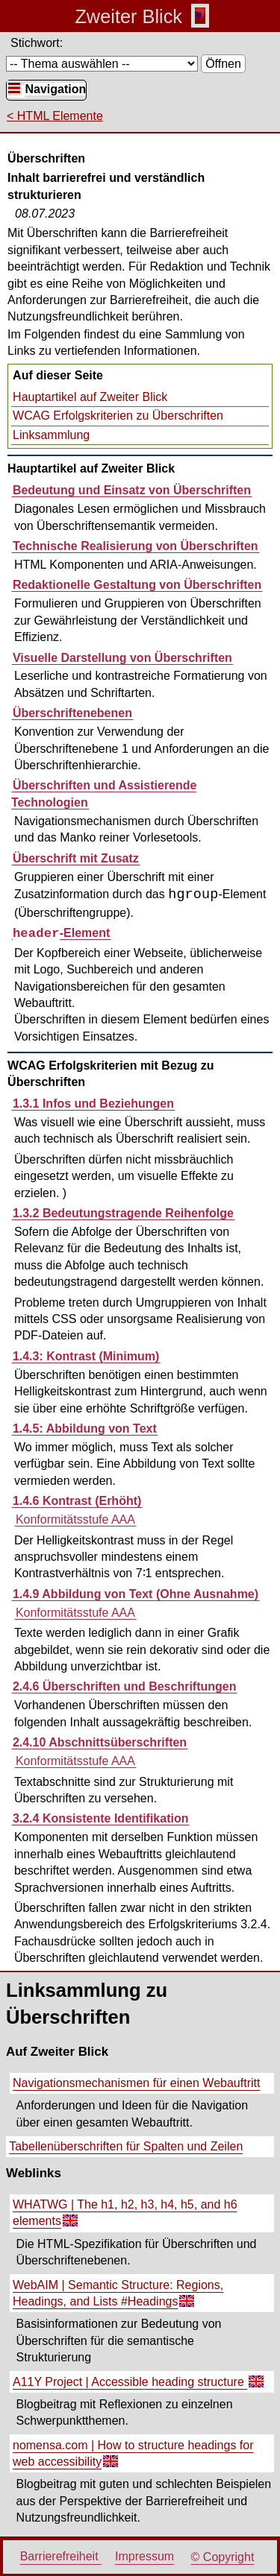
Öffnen (223, 63)
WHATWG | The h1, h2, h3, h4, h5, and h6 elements (123, 2215)
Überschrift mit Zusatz (76, 858)
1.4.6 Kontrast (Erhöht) (77, 1500)
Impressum (144, 2557)
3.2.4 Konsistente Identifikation (101, 1818)
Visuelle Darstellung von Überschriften (122, 657)
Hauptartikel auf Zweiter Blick (90, 397)
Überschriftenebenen (72, 713)
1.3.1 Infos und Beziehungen (93, 1103)
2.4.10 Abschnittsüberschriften (100, 1742)
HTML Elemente (60, 116)
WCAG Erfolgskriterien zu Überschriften (118, 415)
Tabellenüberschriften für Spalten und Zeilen (126, 2146)
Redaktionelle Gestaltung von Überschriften (137, 584)
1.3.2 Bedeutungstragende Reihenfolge (123, 1213)
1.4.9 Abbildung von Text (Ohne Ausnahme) (135, 1594)
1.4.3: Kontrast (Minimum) (86, 1356)
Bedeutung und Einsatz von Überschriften (132, 490)
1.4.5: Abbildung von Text (85, 1428)
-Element (61, 933)
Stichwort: (36, 43)
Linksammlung (51, 435)
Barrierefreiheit (61, 2557)
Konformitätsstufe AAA (75, 1519)
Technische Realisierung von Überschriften (135, 546)
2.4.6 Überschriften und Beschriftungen (125, 1686)
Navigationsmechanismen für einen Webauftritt (136, 2083)
